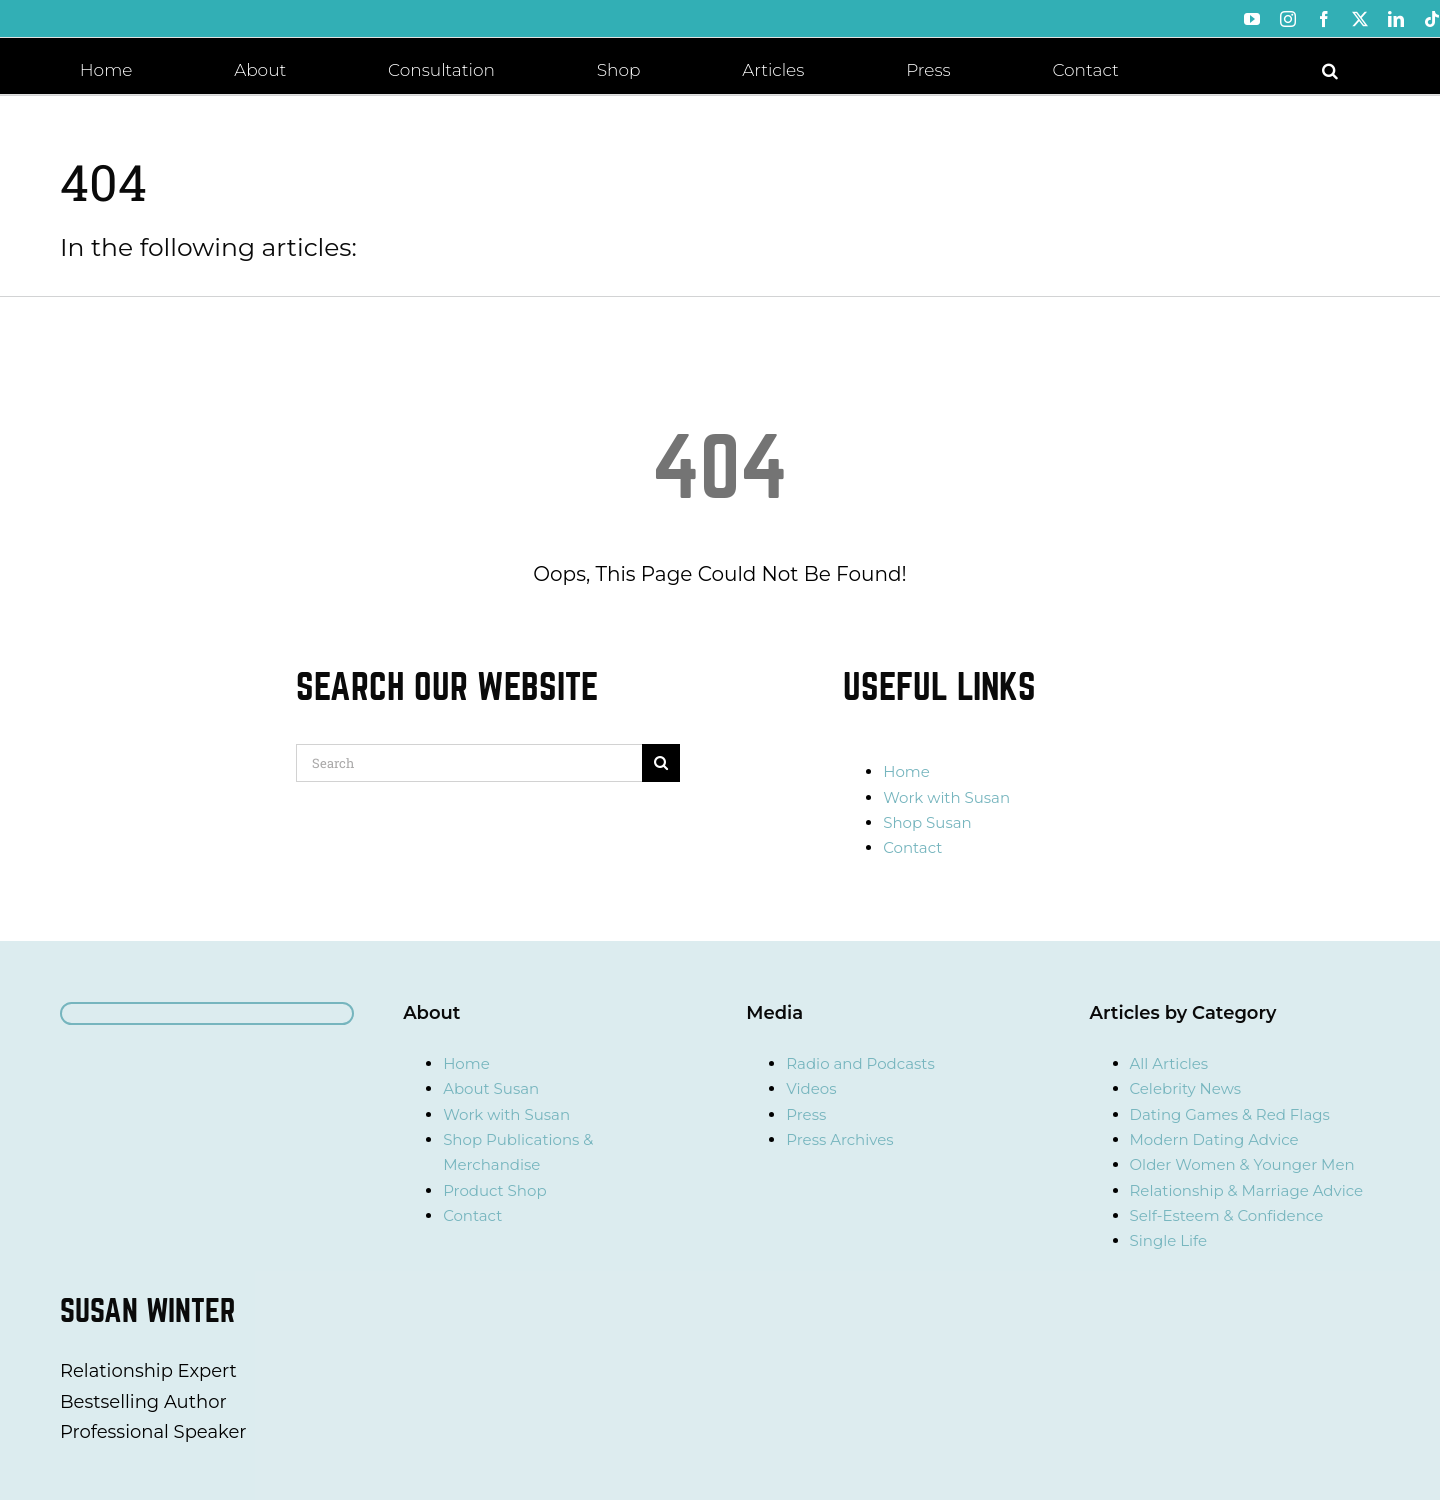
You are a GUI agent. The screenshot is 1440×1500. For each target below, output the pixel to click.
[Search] (469, 763)
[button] (1330, 69)
